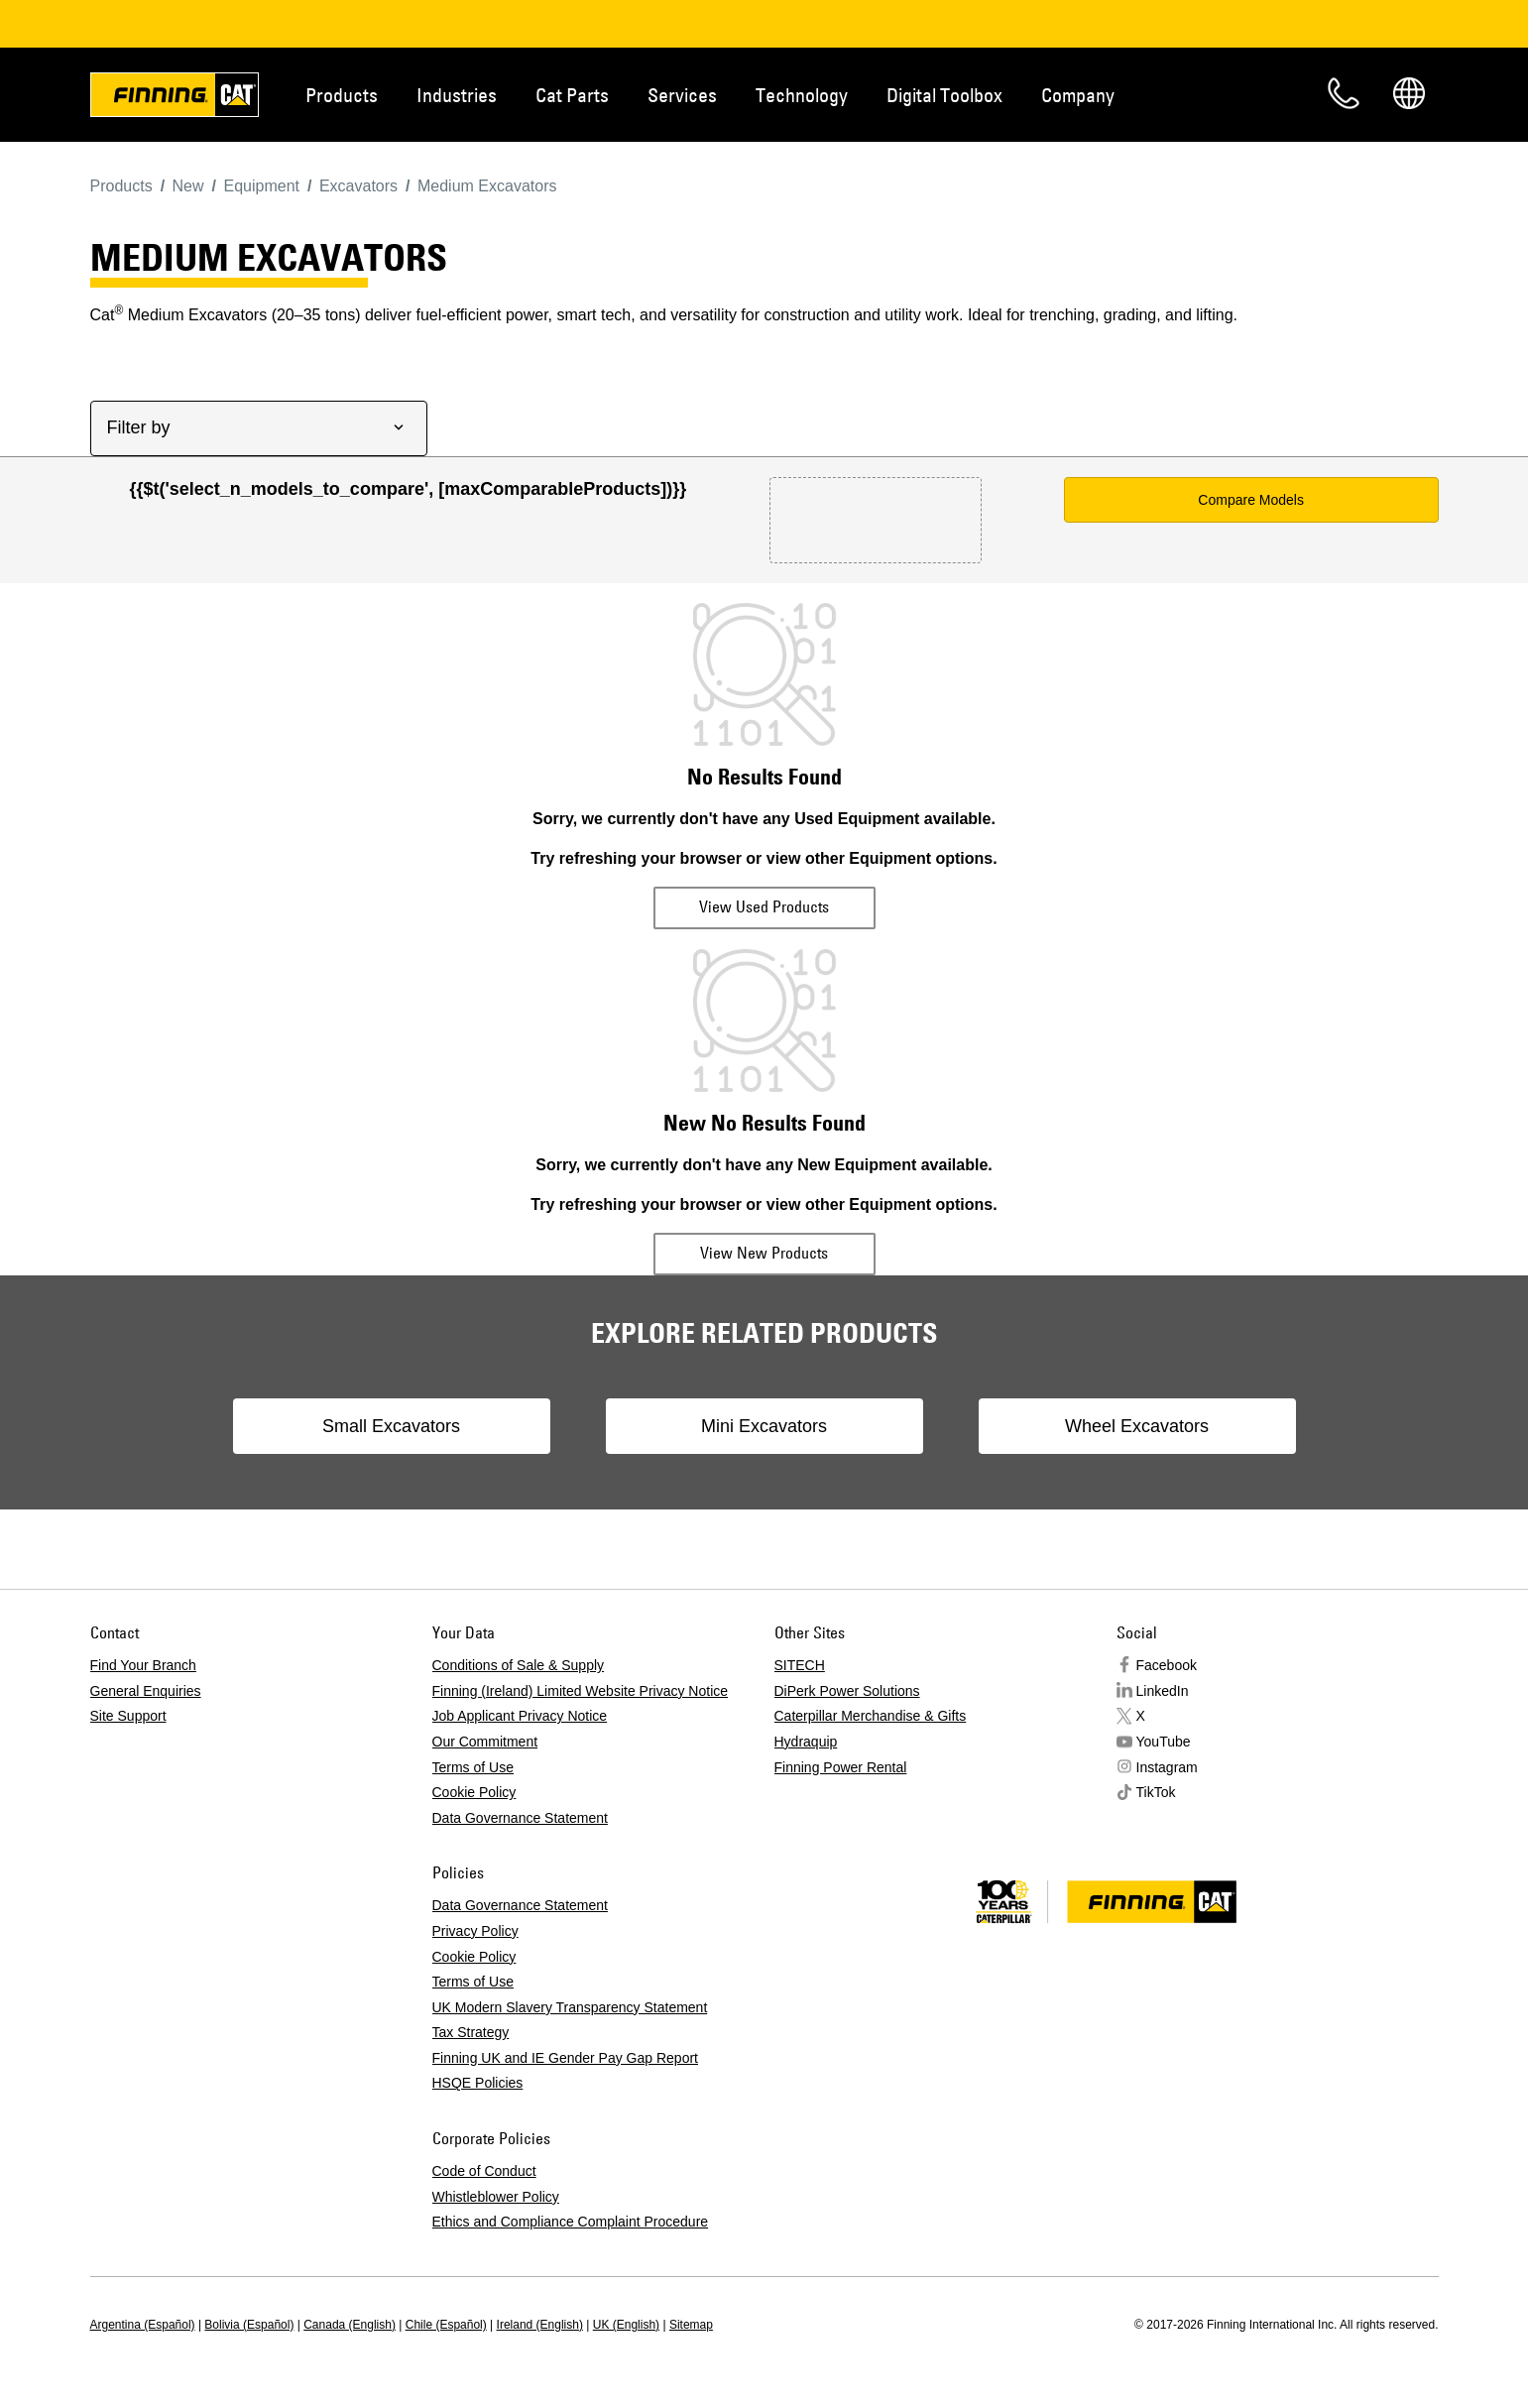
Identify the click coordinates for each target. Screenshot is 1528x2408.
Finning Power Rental (840, 1767)
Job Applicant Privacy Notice (520, 1716)
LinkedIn (1162, 1691)
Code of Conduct (484, 2171)
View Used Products (764, 906)
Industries (456, 94)
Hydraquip (806, 1741)
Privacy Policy (475, 1931)
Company (1078, 94)
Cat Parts (572, 94)
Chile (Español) (446, 2325)
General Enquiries (145, 1691)
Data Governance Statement (520, 1818)
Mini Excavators (764, 1426)
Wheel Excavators (1137, 1426)
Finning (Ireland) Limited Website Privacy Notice (580, 1691)
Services (682, 94)
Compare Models (1251, 500)
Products (341, 94)
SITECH (799, 1665)
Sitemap (691, 2325)
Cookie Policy (474, 1792)
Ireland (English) (540, 2325)
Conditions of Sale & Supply (518, 1665)
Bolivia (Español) (249, 2325)
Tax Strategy (471, 2032)
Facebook (1166, 1665)
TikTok (1156, 1792)
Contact (1343, 93)
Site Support (128, 1716)
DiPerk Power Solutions (847, 1691)
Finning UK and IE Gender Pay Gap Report (565, 2058)
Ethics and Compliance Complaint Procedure (570, 2221)
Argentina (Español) (142, 2325)
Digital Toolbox (944, 94)
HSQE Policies (478, 2083)
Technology (802, 94)
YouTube (1163, 1741)
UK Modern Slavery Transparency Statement (570, 2007)
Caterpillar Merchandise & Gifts (870, 1716)
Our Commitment (485, 1741)
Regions (1409, 93)
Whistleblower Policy (495, 2197)
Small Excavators (391, 1426)
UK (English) (626, 2325)
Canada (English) (349, 2325)
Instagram (1167, 1767)
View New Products (764, 1253)
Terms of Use (473, 1767)
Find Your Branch (143, 1665)
